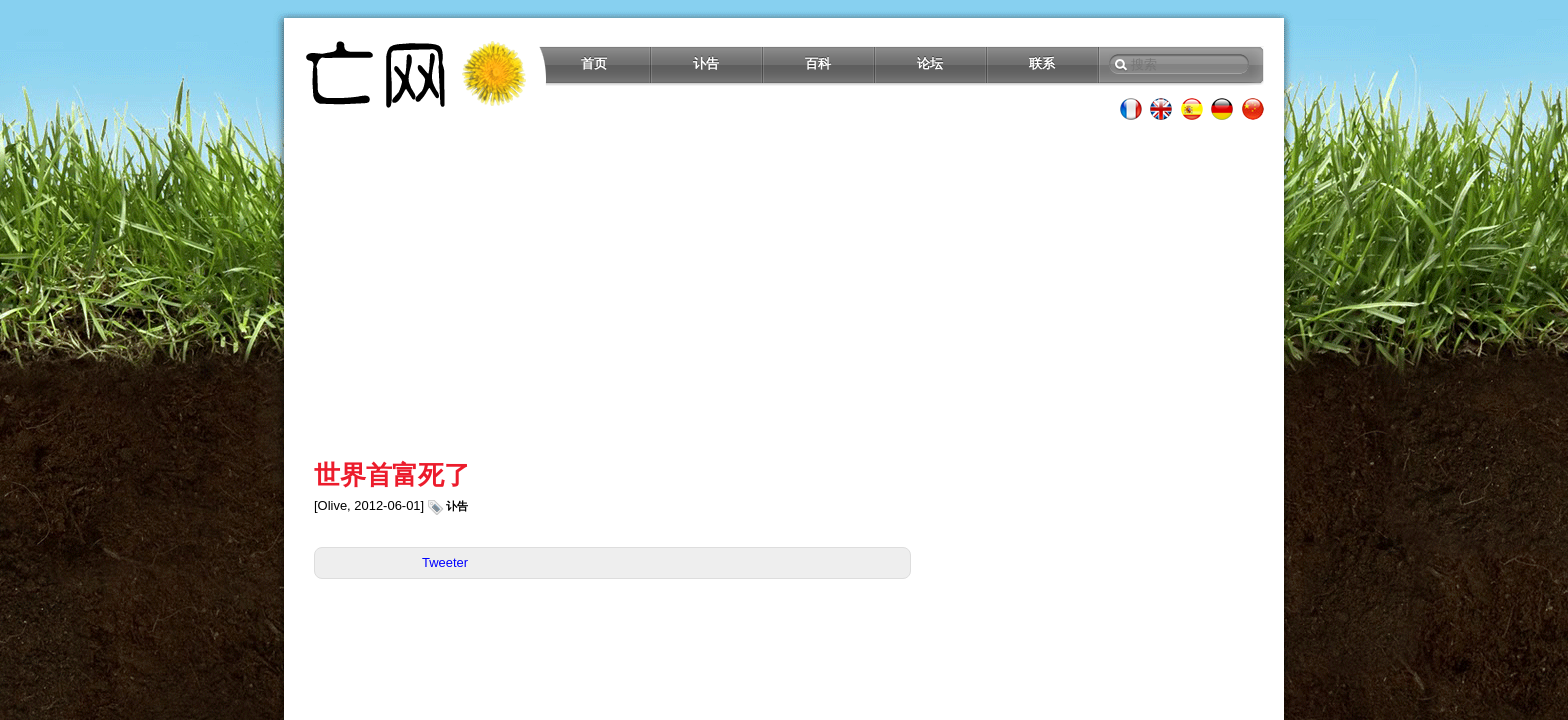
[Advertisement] (784, 290)
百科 (818, 63)
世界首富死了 (392, 475)
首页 (594, 63)
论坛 (930, 63)
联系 (1042, 63)
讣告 (706, 63)
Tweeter (445, 562)
